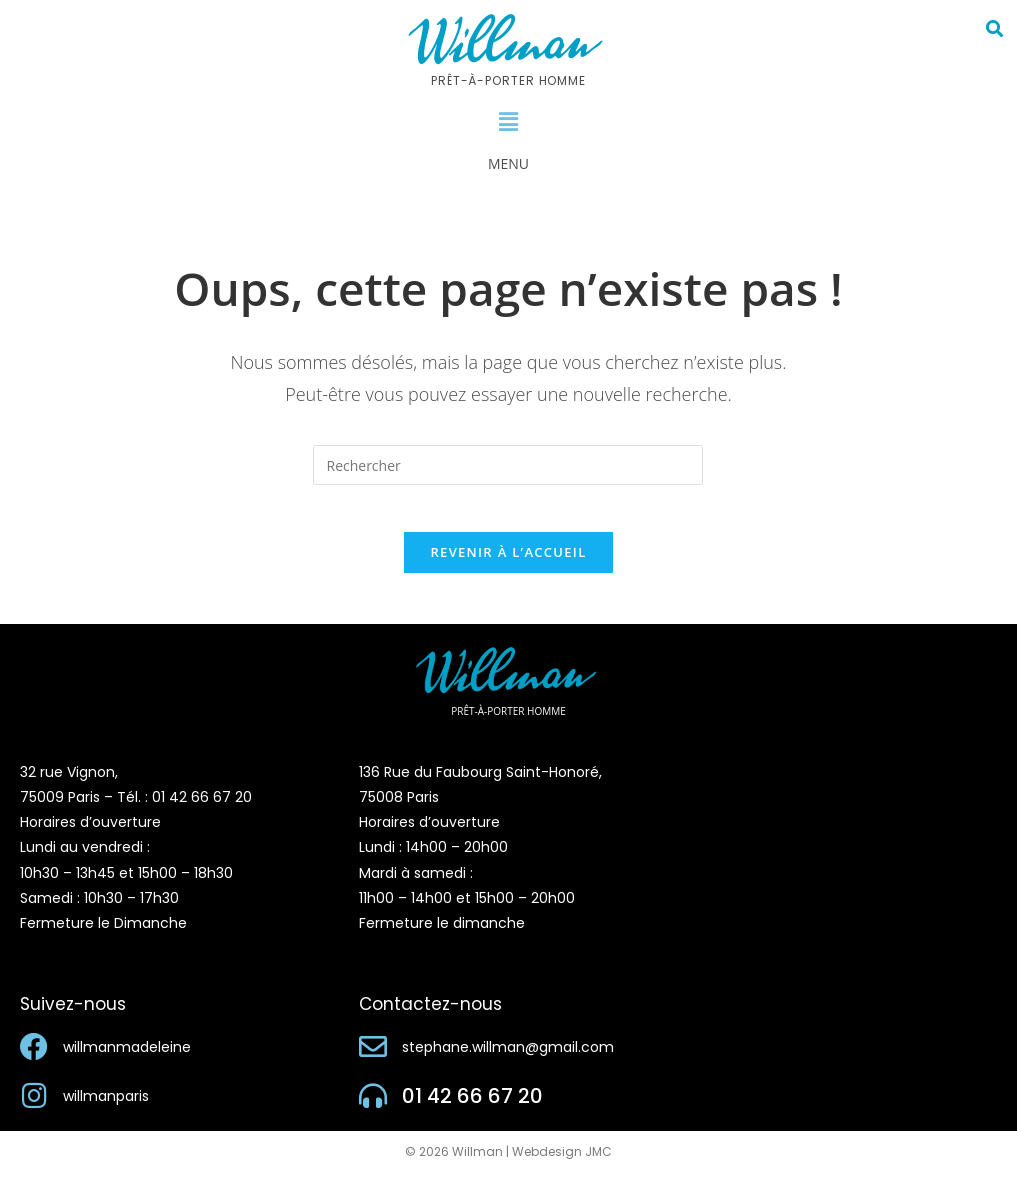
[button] (508, 122)
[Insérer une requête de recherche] (508, 465)
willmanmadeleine (127, 1062)
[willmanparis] (34, 1111)
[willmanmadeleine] (34, 1062)
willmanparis (106, 1111)
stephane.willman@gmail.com (508, 1062)
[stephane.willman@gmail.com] (373, 1062)
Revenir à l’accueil (508, 566)
